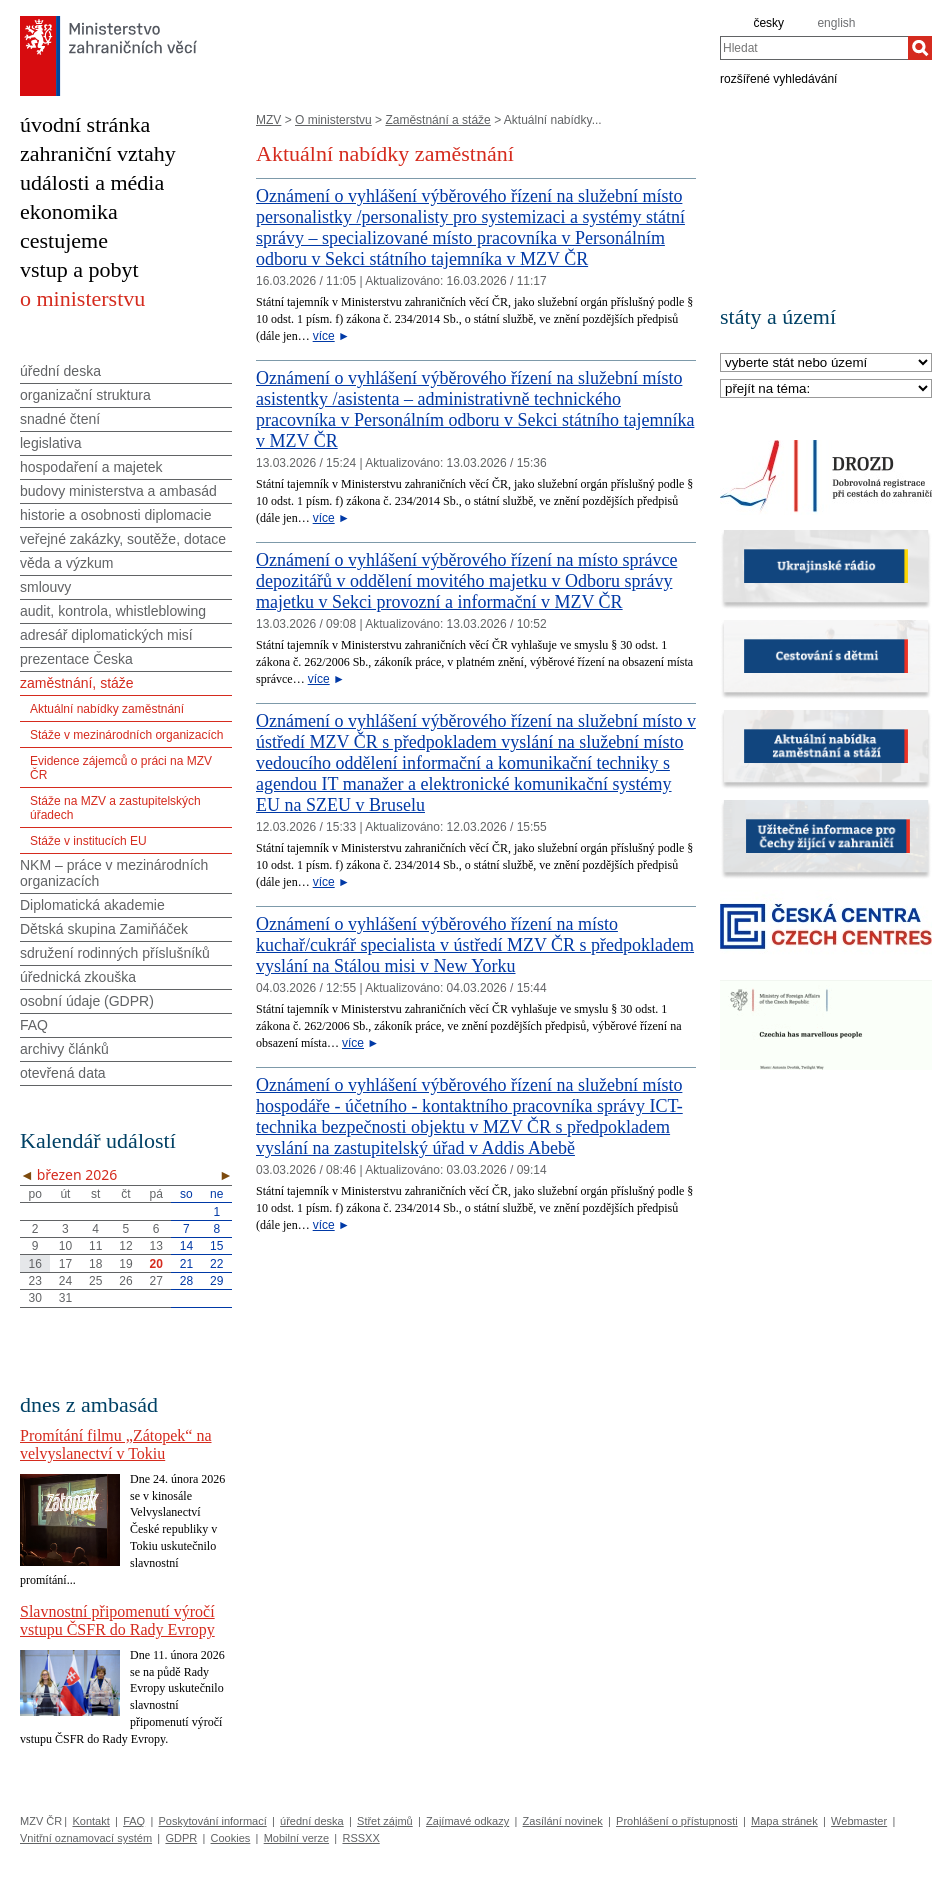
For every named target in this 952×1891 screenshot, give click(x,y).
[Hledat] (920, 48)
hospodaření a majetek (91, 467)
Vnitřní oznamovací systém (86, 1838)
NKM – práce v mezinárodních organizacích (114, 873)
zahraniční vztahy (98, 153)
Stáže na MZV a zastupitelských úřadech (115, 808)
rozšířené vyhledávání (778, 78)
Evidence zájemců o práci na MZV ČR (121, 768)
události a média (92, 182)
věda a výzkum (66, 563)
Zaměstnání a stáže (437, 120)
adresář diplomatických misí (106, 635)
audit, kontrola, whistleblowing (113, 611)
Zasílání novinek (563, 1821)
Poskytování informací (213, 1821)
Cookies (231, 1838)
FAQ (34, 1025)
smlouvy (45, 587)
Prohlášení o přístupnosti (677, 1821)
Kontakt (90, 1821)
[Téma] (826, 389)
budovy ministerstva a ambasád (118, 491)
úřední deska (60, 371)
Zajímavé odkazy (467, 1821)
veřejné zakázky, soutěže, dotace (123, 539)
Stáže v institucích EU (88, 841)
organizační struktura (85, 395)
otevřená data (63, 1073)
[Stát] (826, 363)
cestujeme (64, 240)
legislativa (50, 443)
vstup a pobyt (79, 269)
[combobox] (814, 48)
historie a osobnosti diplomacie (115, 515)
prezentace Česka (76, 659)
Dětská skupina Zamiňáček (104, 929)
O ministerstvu (333, 120)
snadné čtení (60, 419)
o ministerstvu (82, 298)
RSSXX (360, 1838)
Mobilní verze (296, 1838)
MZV (268, 120)
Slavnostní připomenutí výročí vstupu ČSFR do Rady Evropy (117, 1620)
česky (768, 23)
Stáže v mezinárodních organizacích (126, 735)
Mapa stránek (784, 1821)
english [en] (836, 23)
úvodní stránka (85, 124)
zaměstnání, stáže (77, 683)
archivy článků (64, 1049)
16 (34, 1264)
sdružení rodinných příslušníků (115, 953)
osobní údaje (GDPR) (87, 1001)
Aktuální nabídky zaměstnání (107, 709)
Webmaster (859, 1821)
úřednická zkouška (78, 977)
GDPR (181, 1838)
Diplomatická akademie (92, 905)
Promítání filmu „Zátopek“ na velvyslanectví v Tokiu (116, 1444)
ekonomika (69, 211)
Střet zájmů (385, 1821)
